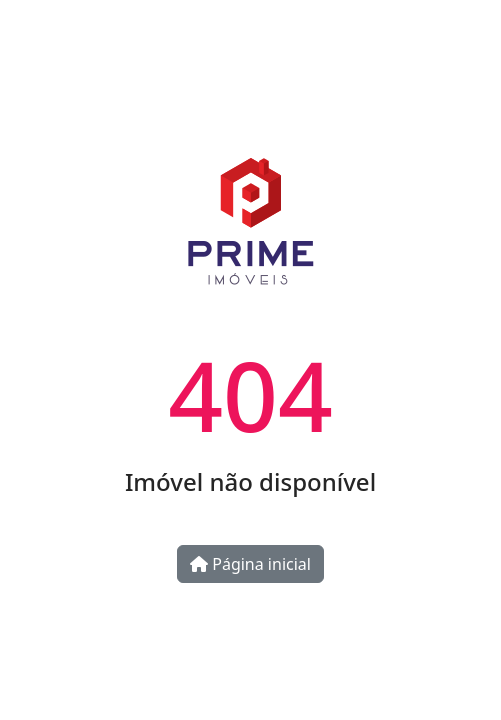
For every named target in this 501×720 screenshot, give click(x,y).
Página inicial (250, 564)
